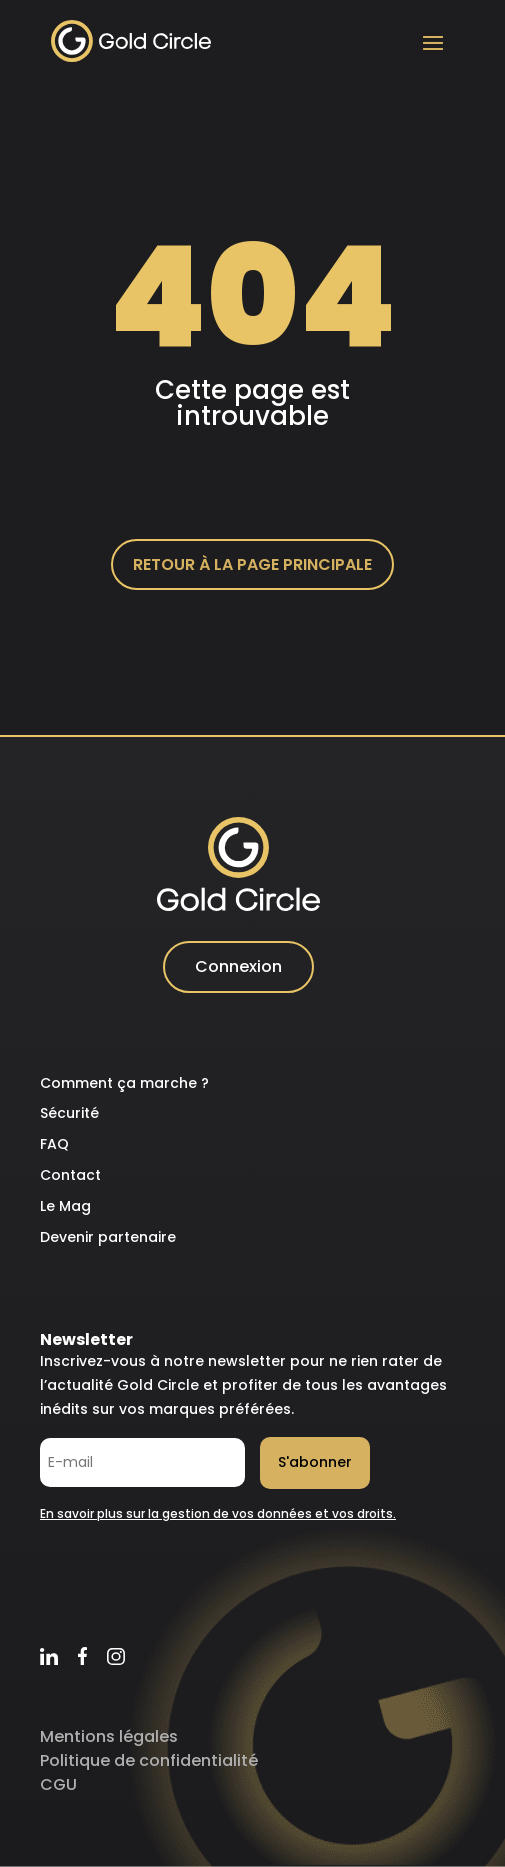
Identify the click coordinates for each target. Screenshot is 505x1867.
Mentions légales (109, 1736)
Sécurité (69, 1113)
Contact (70, 1175)
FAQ (54, 1144)
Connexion (238, 966)
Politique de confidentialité (149, 1760)
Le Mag (65, 1206)
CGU (58, 1784)
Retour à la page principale (252, 564)
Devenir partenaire (108, 1237)
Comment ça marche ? (124, 1083)
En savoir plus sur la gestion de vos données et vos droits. (218, 1513)
